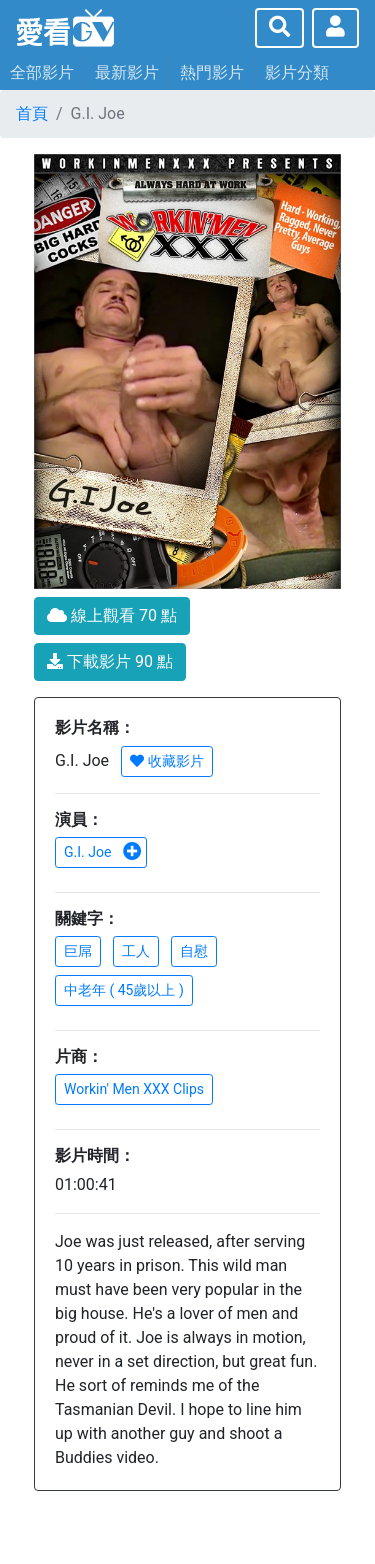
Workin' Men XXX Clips (134, 1089)
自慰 (194, 951)
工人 (136, 951)
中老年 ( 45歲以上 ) (124, 990)
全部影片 (42, 72)
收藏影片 (166, 761)
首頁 (32, 113)
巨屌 (78, 951)
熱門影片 (212, 72)
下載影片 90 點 (110, 661)
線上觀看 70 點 (112, 615)
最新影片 (127, 72)
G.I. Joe (103, 852)
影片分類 (297, 72)
